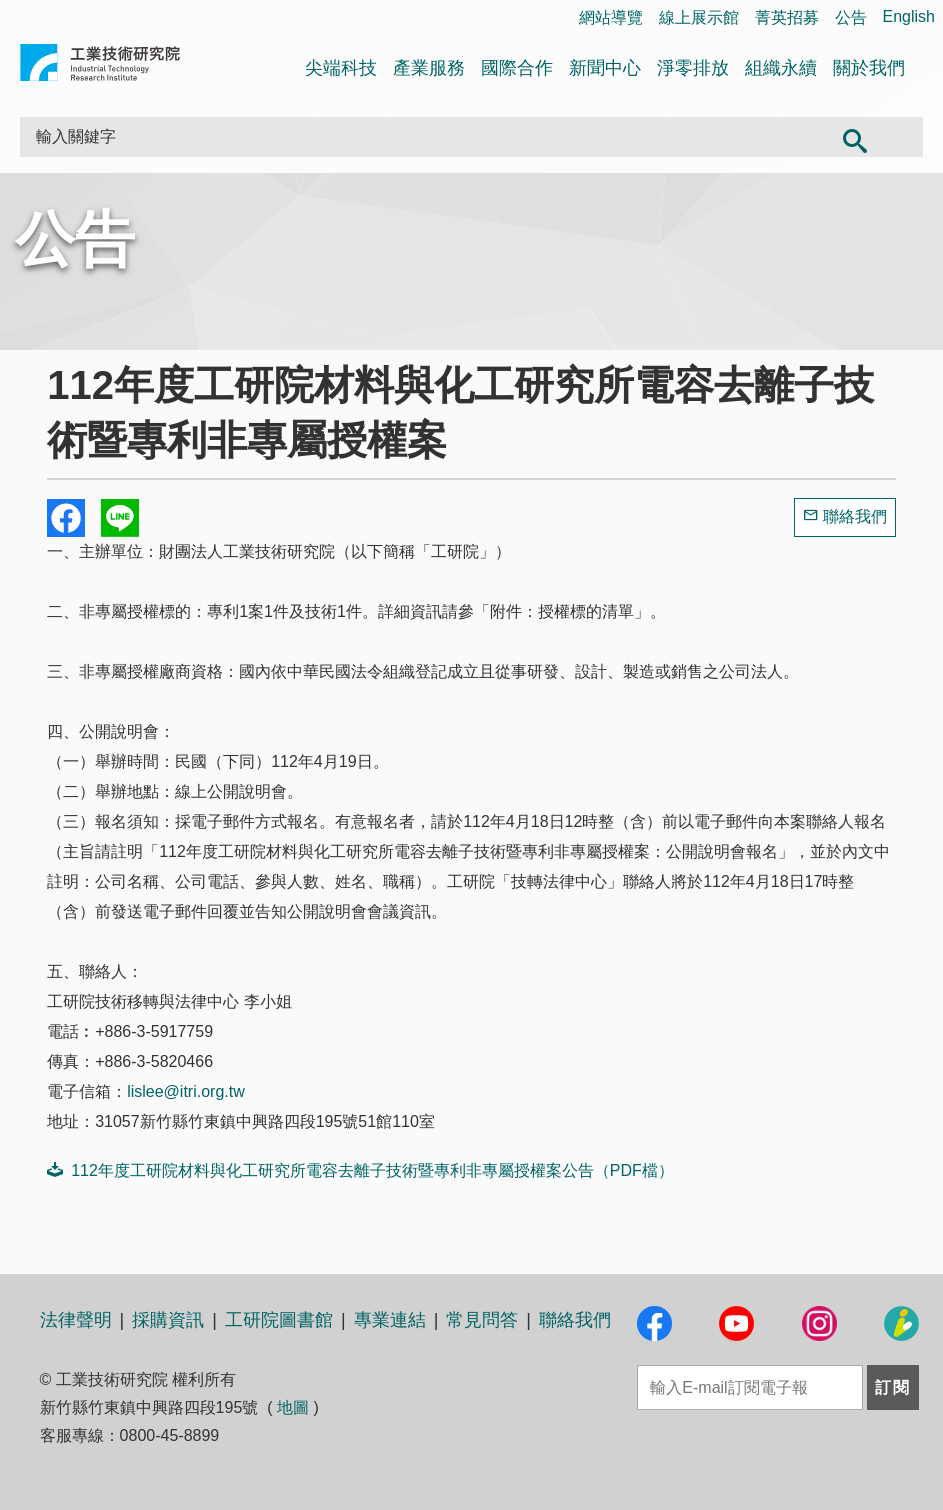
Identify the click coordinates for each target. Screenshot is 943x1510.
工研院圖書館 (279, 1320)
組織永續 (781, 68)
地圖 (293, 1407)
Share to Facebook (66, 518)
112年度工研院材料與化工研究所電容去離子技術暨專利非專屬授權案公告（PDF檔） (360, 1170)
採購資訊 (168, 1320)
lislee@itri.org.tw (186, 1091)
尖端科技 (341, 68)
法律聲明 (76, 1320)
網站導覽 (611, 17)
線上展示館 (699, 17)
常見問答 (482, 1320)
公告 (851, 17)
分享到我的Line (120, 518)
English (909, 16)
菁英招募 (787, 17)
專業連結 (390, 1320)
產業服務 (429, 68)
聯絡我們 (855, 516)
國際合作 (517, 68)
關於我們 (869, 68)
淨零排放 (693, 68)
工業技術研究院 (100, 66)
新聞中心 (605, 68)
